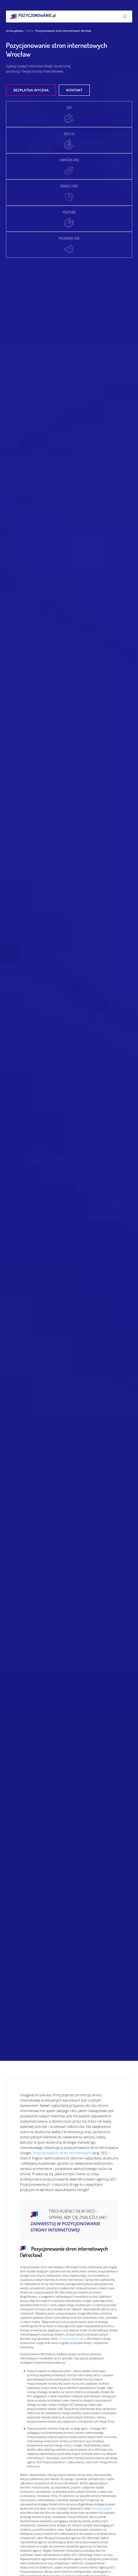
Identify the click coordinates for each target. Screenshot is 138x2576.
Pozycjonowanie (102, 2508)
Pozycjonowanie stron (72, 2339)
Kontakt (74, 90)
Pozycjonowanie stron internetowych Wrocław (63, 30)
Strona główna (14, 30)
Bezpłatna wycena (31, 90)
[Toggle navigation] (125, 16)
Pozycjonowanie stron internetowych (62, 2152)
